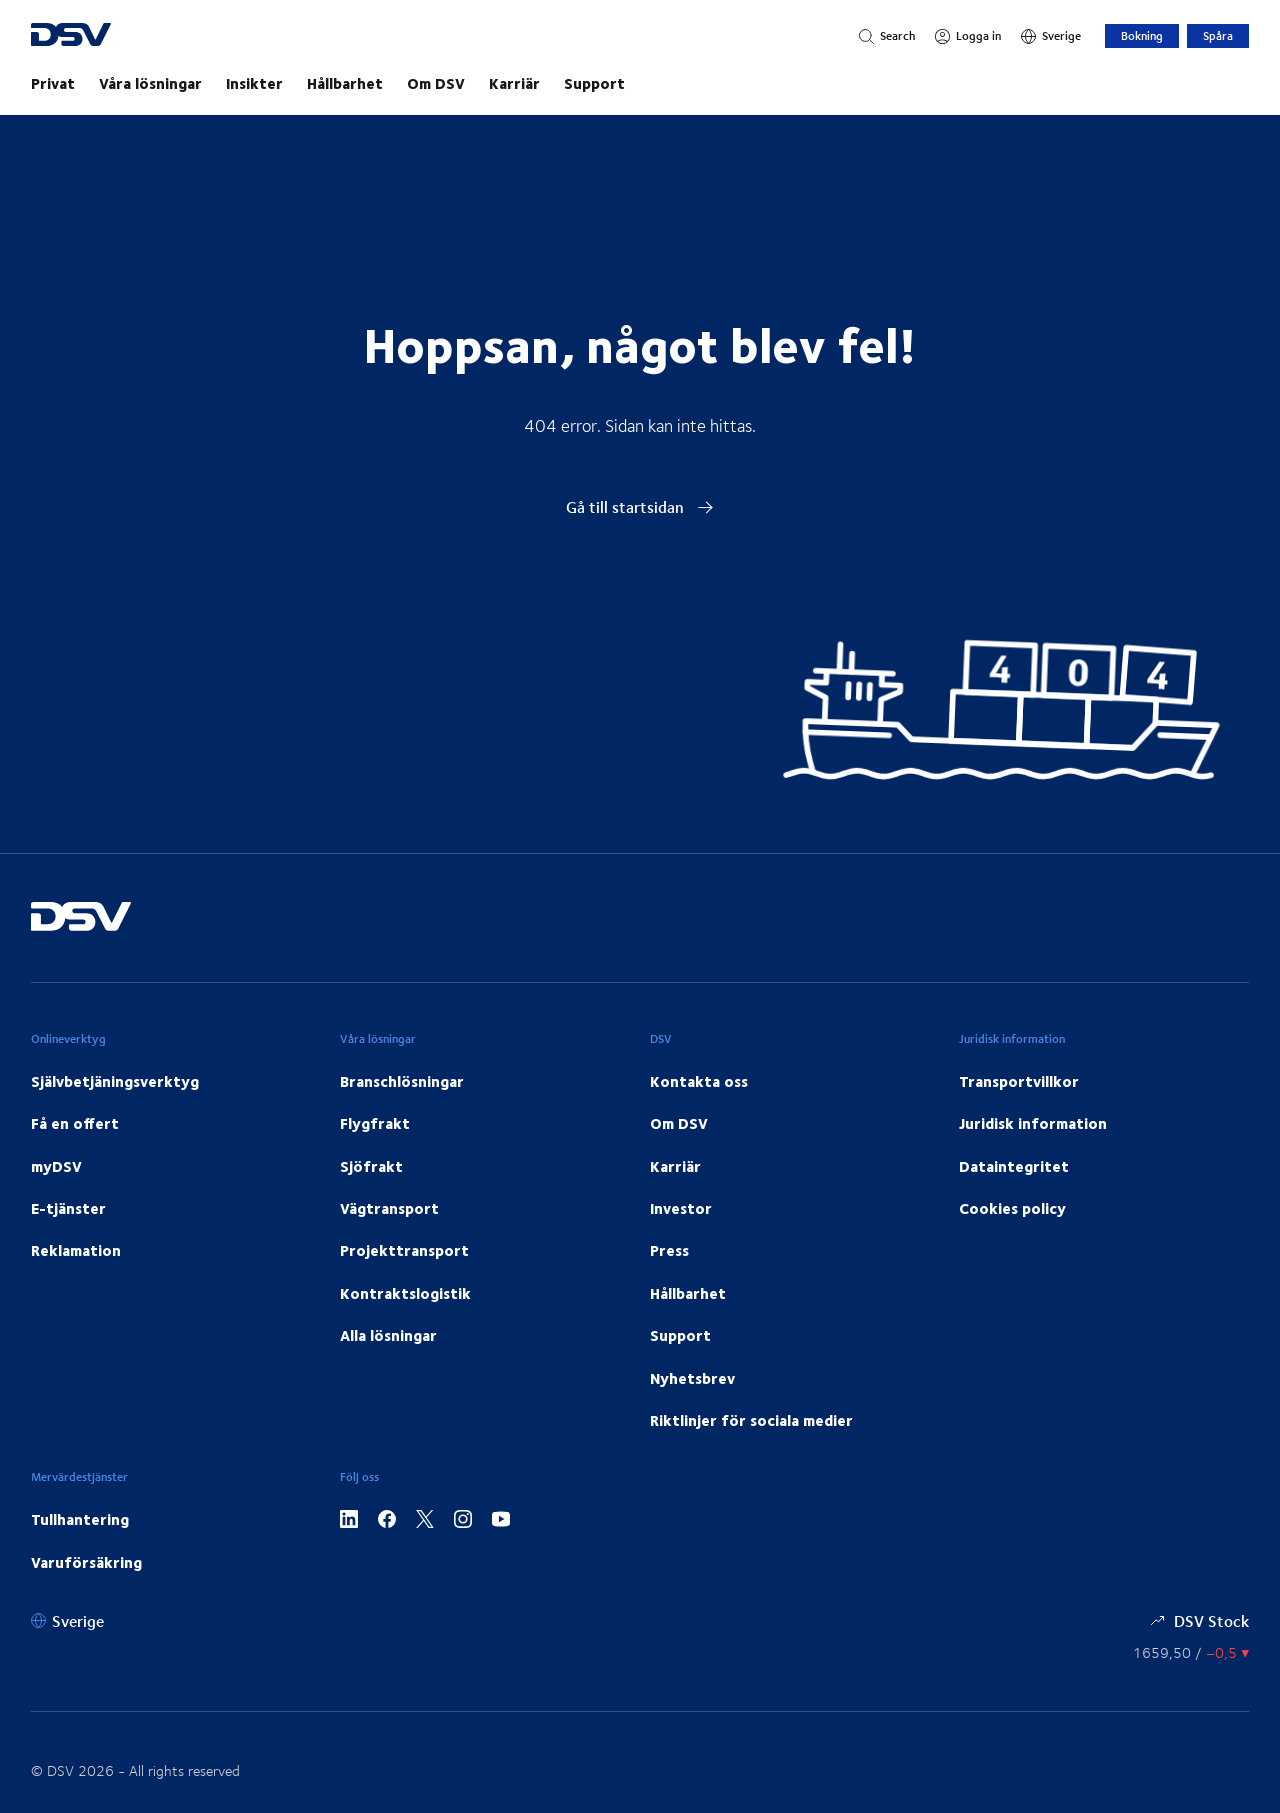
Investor (681, 1208)
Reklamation (76, 1250)
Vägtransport (389, 1208)
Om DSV (436, 83)
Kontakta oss (699, 1081)
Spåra (1218, 35)
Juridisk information (1033, 1123)
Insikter (254, 83)
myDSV (56, 1166)
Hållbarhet (345, 83)
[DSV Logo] (96, 36)
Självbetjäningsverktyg (115, 1081)
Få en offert (75, 1123)
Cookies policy (1012, 1208)
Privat (53, 83)
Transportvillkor (1019, 1081)
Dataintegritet (1014, 1166)
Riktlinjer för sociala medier (751, 1420)
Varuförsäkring (86, 1562)
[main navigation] (640, 83)
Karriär (514, 83)
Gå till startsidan (640, 506)
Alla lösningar (388, 1335)
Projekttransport (404, 1250)
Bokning (1142, 35)
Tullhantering (80, 1519)
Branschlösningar (402, 1081)
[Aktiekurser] (1191, 1652)
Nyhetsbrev (692, 1378)
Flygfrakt (375, 1123)
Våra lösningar (150, 83)
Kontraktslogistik (405, 1293)
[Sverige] (1051, 36)
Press (669, 1250)
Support (594, 83)
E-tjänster (68, 1208)
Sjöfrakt (371, 1166)
